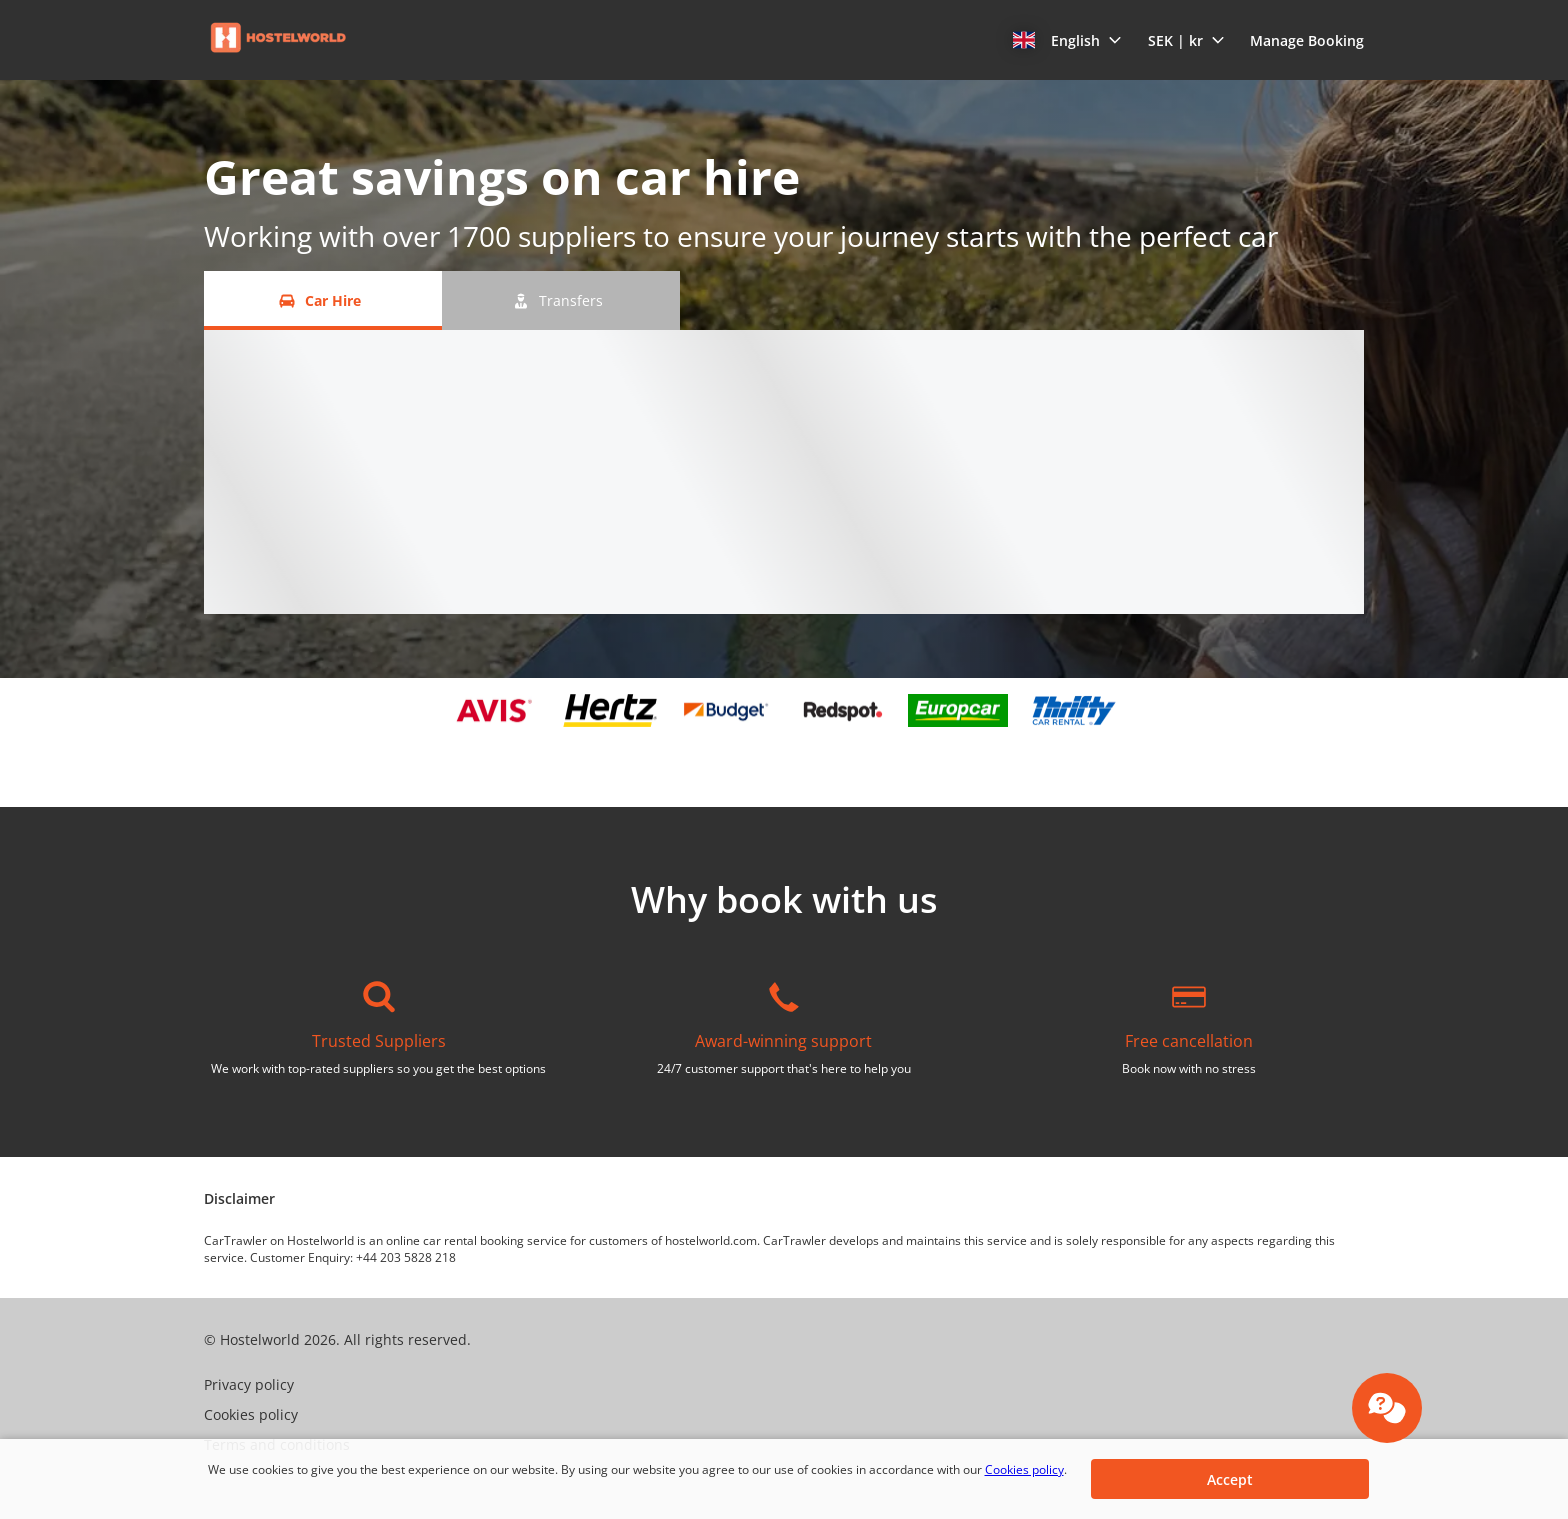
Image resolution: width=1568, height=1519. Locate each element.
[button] (1067, 40)
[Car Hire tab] (323, 300)
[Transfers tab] (561, 300)
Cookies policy (1024, 1469)
